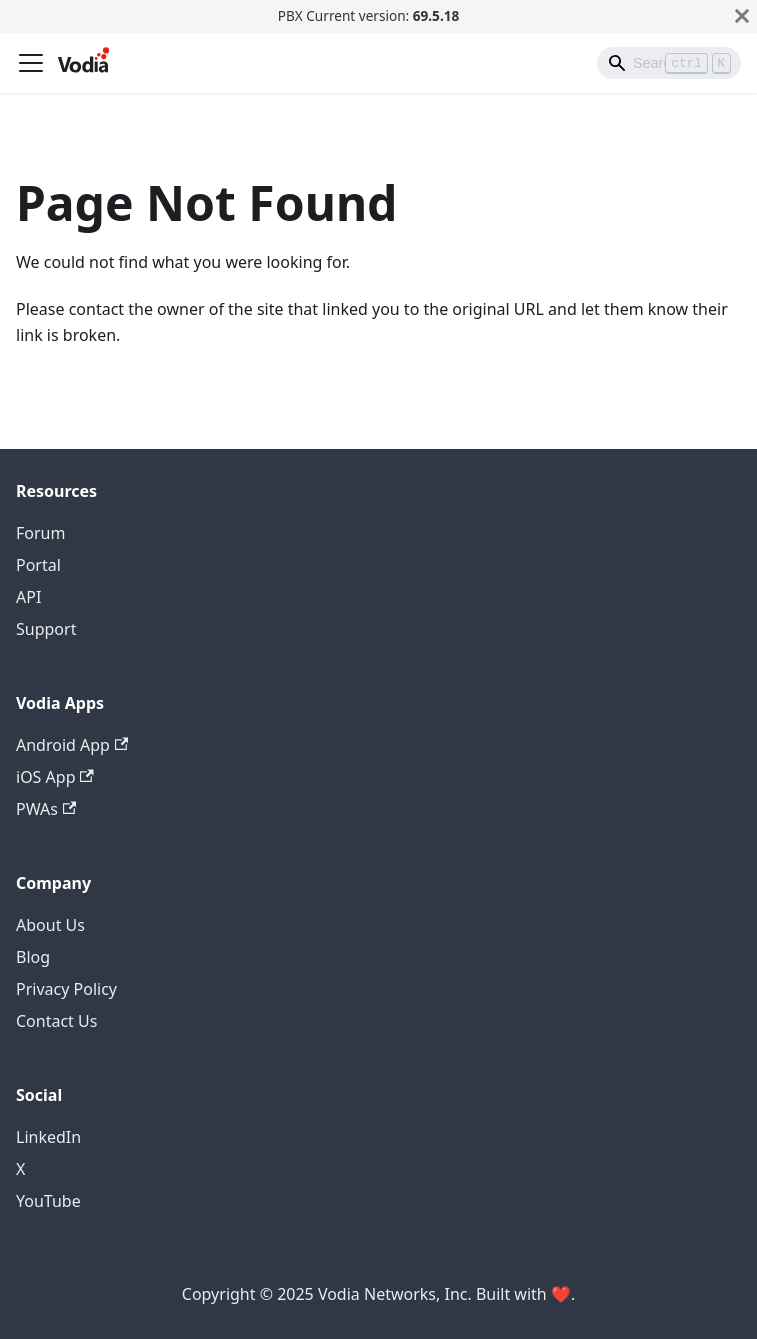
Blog (33, 957)
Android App (72, 745)
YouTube (48, 1201)
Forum (40, 533)
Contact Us (56, 1021)
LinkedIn (48, 1137)
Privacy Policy (66, 989)
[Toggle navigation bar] (31, 63)
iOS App (55, 777)
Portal (38, 565)
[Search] (669, 63)
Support (46, 629)
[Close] (742, 16)
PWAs (46, 809)
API (28, 597)
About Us (50, 925)
